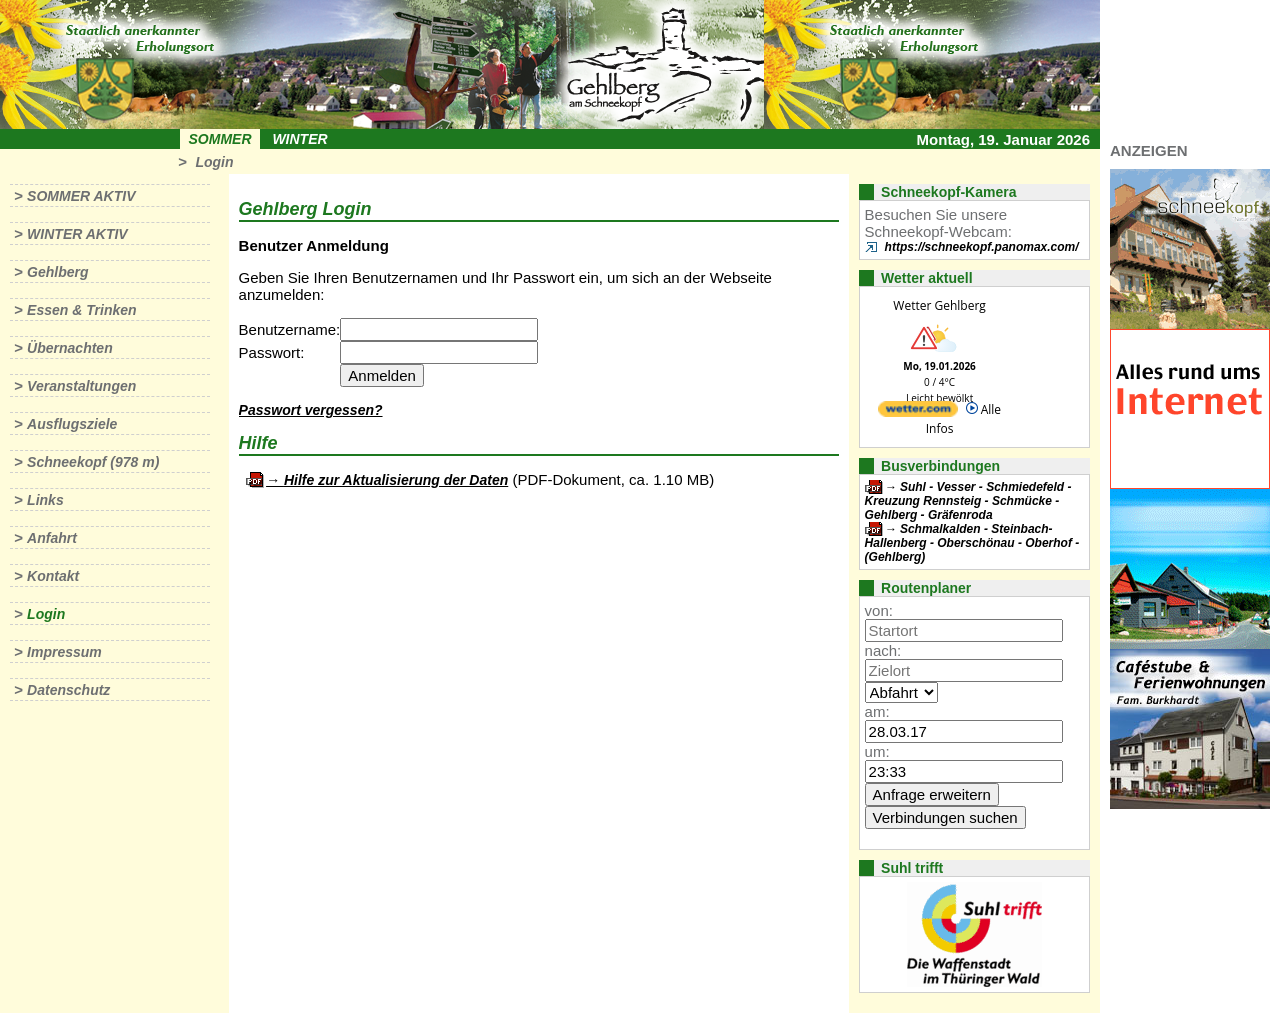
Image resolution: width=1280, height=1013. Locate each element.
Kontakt (53, 576)
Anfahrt (52, 538)
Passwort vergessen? (311, 410)
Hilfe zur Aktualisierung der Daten (396, 480)
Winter (299, 139)
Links (45, 500)
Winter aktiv (77, 234)
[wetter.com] (918, 412)
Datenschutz (68, 690)
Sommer (220, 139)
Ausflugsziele (72, 424)
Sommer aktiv (81, 196)
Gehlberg (57, 272)
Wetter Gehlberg (939, 305)
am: (877, 711)
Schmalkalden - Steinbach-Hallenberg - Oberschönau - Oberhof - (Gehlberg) (972, 543)
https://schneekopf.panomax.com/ (982, 247)
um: (877, 751)
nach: (883, 650)
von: (879, 610)
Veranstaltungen (81, 386)
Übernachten (70, 348)
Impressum (64, 652)
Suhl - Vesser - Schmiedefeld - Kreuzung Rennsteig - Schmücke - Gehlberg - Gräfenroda (968, 501)
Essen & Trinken (81, 310)
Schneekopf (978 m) (93, 462)
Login (214, 162)
